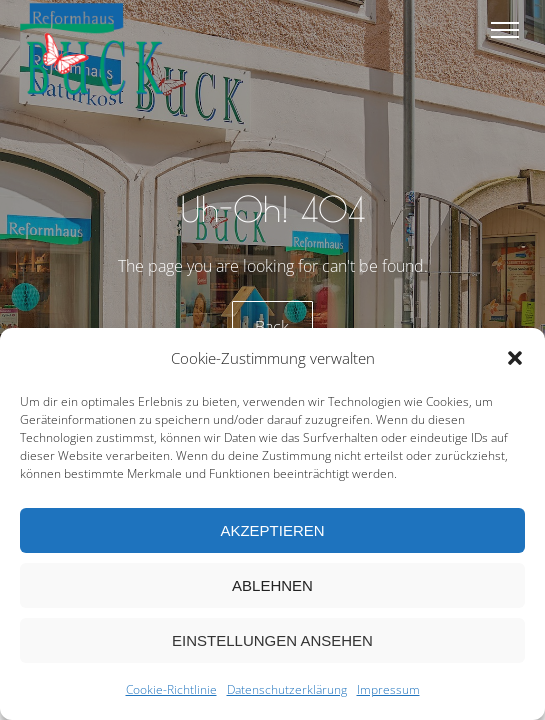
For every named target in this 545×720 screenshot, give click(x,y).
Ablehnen (272, 585)
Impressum (388, 689)
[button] (515, 358)
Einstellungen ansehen (272, 640)
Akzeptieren (272, 530)
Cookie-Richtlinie (171, 689)
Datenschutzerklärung (287, 689)
